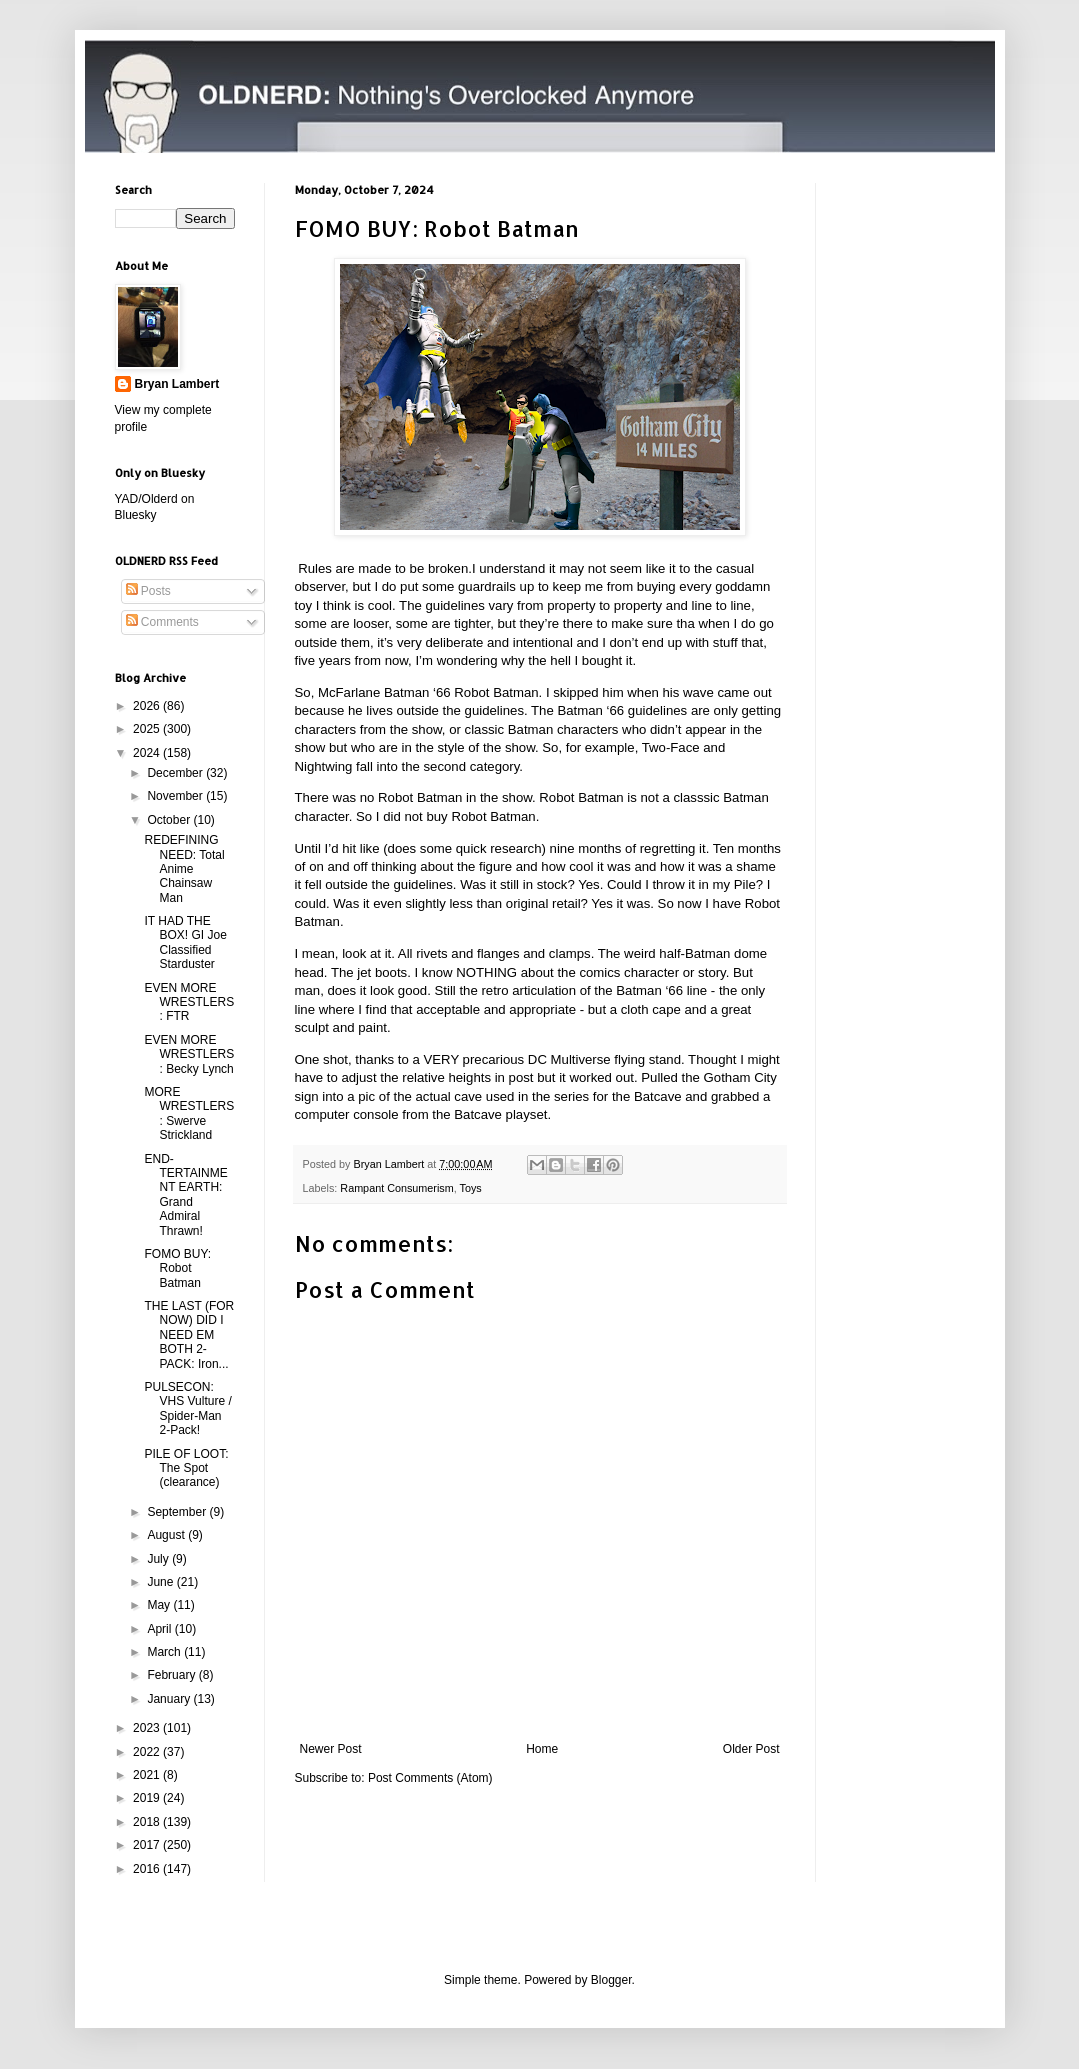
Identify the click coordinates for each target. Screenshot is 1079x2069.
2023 (148, 1728)
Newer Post (331, 1749)
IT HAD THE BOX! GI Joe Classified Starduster (185, 942)
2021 (148, 1775)
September (178, 1512)
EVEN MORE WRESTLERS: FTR (189, 1002)
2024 (148, 753)
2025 (148, 729)
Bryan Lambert (177, 384)
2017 (148, 1845)
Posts (148, 591)
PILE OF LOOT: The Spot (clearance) (186, 1468)
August (167, 1535)
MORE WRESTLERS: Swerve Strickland (189, 1113)
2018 (148, 1822)
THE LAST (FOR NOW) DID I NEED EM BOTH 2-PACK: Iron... (189, 1335)
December (176, 773)
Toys (471, 1188)
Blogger (611, 1980)
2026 (148, 706)
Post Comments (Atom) (430, 1778)
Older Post (751, 1749)
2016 (148, 1869)
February (172, 1675)
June (161, 1582)
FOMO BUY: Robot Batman (177, 1268)
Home (542, 1749)
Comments (162, 622)
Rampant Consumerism (396, 1188)
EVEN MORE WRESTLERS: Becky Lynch (189, 1054)
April (160, 1629)
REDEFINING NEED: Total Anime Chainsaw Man (184, 869)
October (170, 820)
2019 (148, 1798)
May (160, 1605)
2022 (148, 1752)
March (165, 1652)
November (176, 796)
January (170, 1699)
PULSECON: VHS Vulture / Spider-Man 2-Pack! (187, 1408)
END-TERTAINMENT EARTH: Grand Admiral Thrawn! (185, 1195)
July (159, 1559)
